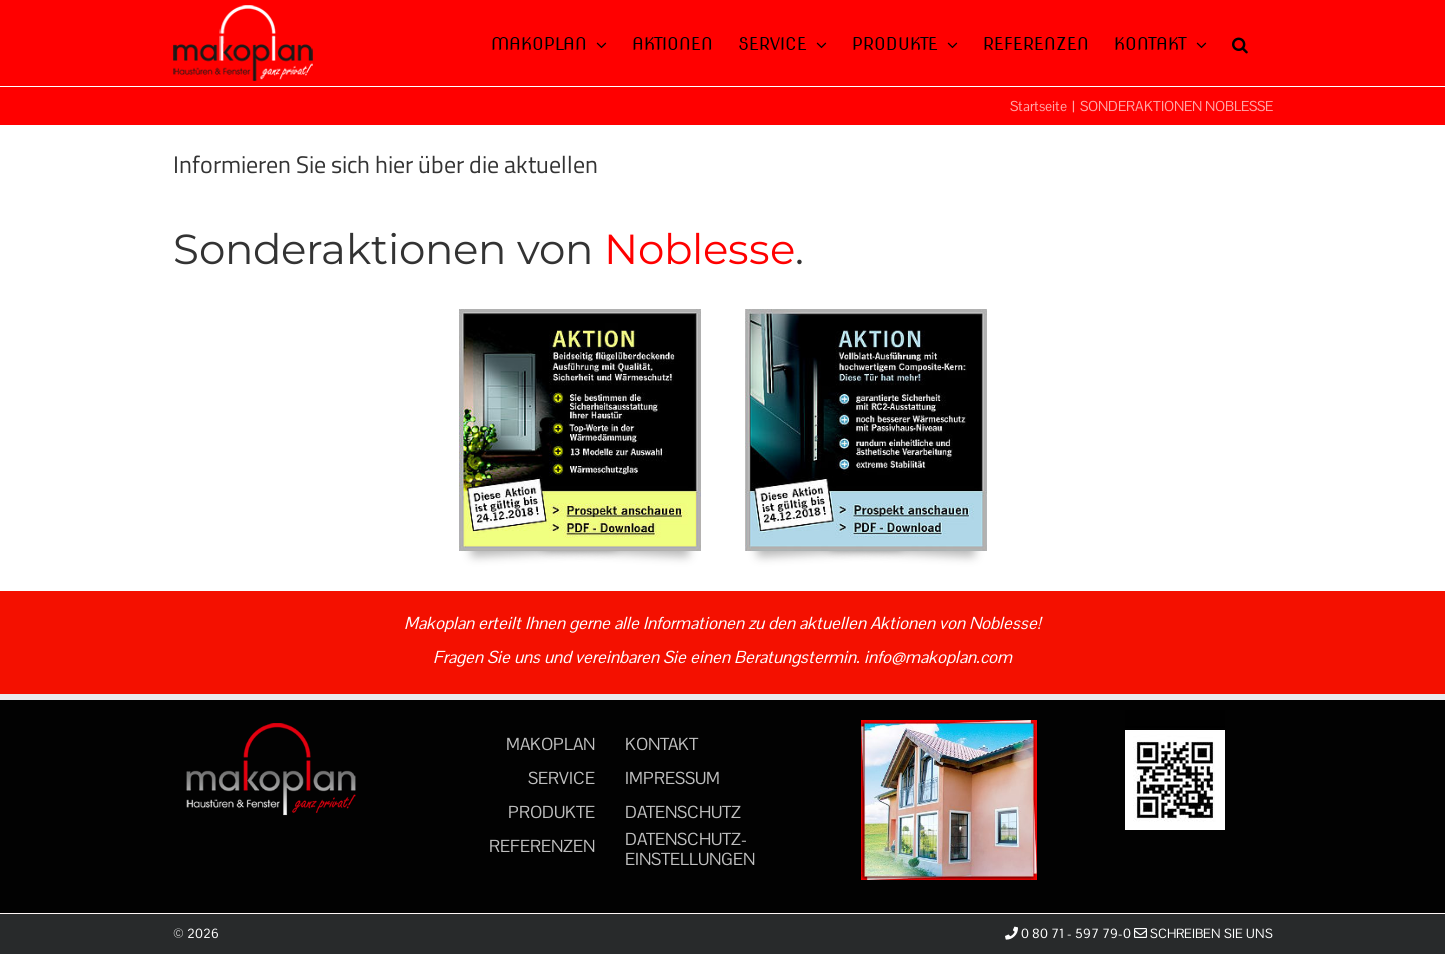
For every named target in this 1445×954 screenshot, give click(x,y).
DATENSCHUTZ (683, 812)
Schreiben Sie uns (1203, 933)
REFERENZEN (542, 846)
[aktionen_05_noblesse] (866, 317)
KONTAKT (661, 744)
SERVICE (561, 778)
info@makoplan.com (938, 657)
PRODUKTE (551, 812)
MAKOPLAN (550, 744)
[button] (1240, 42)
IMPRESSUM (672, 778)
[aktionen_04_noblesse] (580, 317)
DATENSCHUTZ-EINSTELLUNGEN (690, 849)
